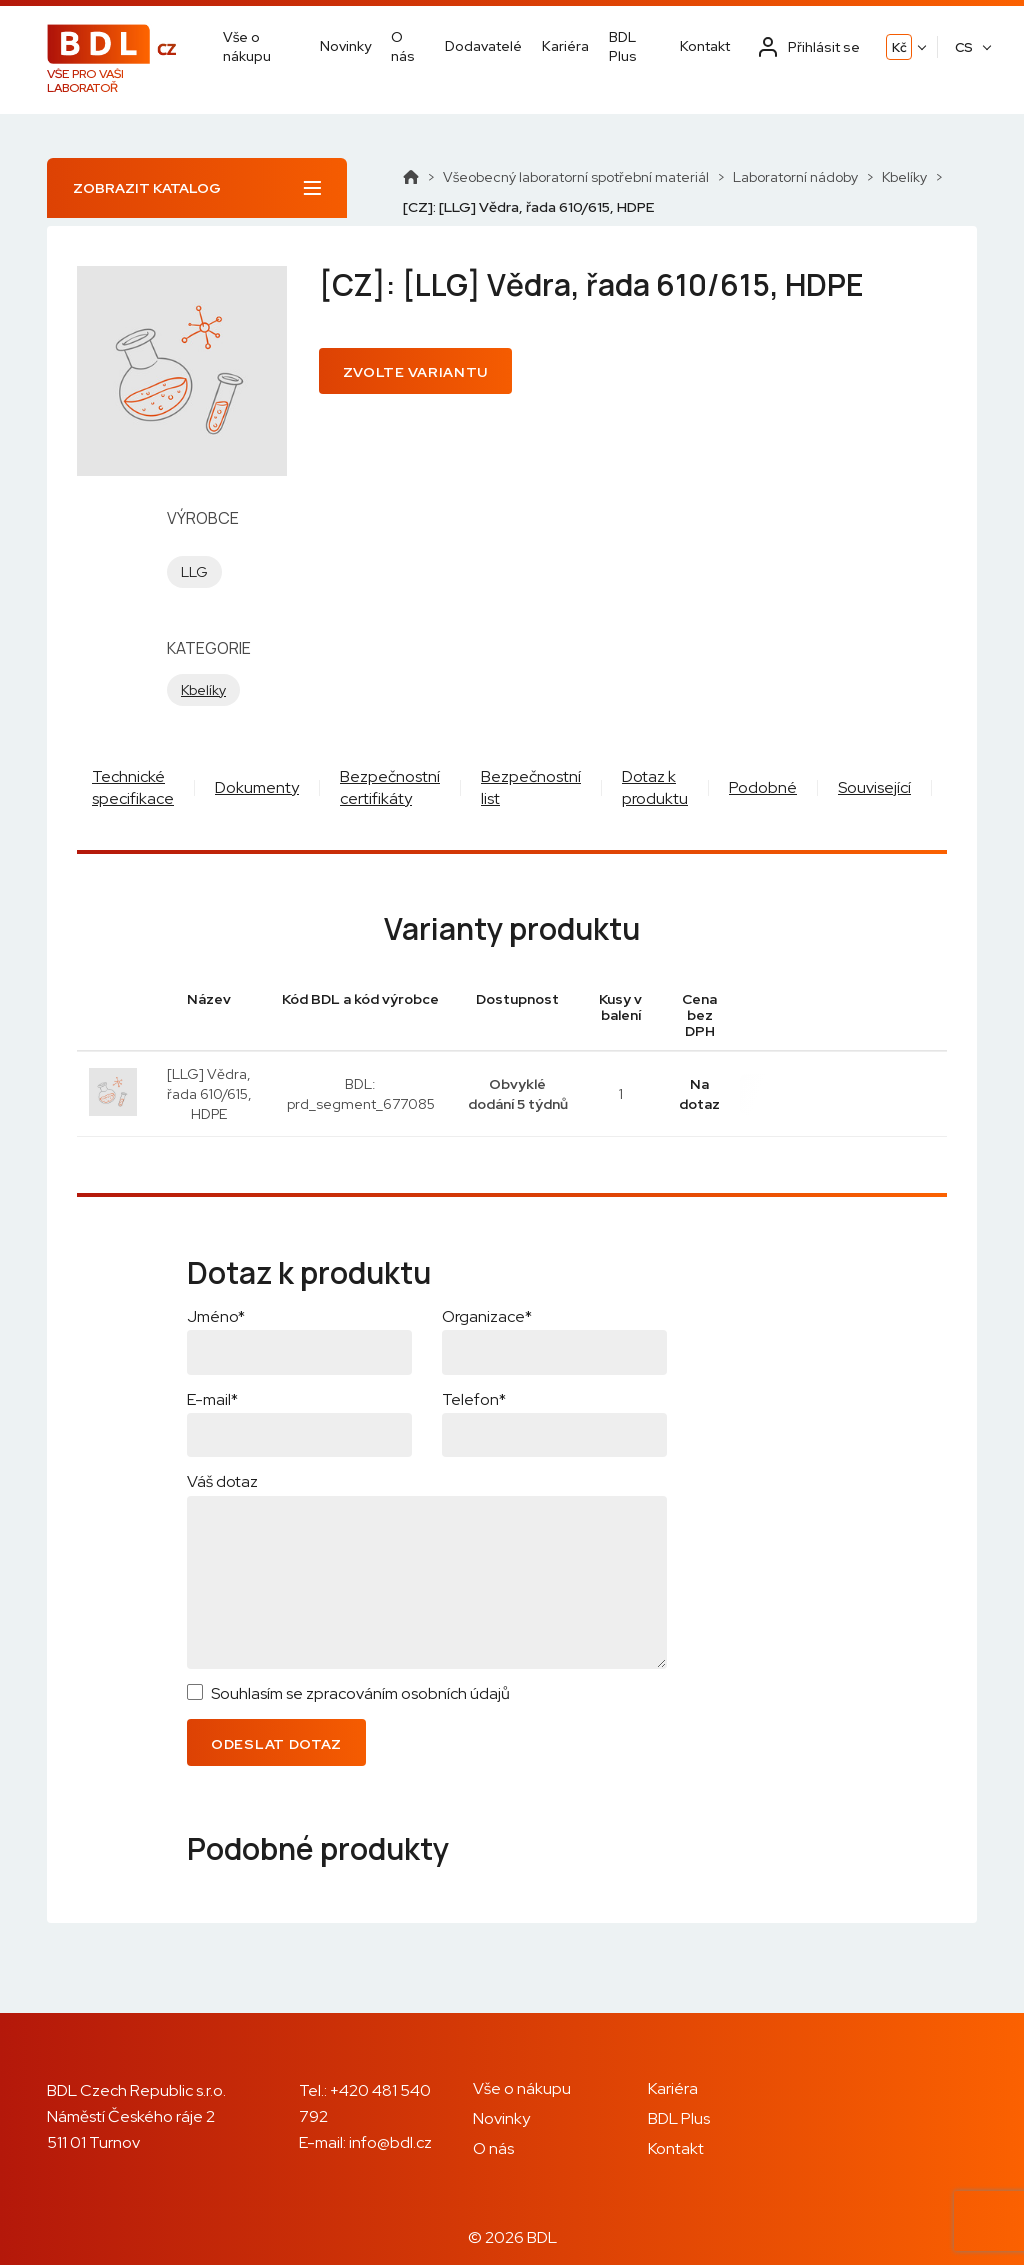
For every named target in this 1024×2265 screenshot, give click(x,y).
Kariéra (565, 46)
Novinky (345, 46)
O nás (403, 46)
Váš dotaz (222, 1481)
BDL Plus (623, 46)
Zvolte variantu (416, 372)
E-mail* (212, 1399)
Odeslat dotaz (276, 1744)
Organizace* (487, 1316)
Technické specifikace (133, 787)
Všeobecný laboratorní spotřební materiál (576, 177)
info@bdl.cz (390, 2142)
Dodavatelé (483, 46)
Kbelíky (904, 177)
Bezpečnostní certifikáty (390, 787)
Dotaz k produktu (655, 787)
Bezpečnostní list (531, 787)
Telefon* (474, 1399)
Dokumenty (257, 787)
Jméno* (216, 1316)
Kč (899, 47)
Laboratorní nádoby (795, 177)
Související (874, 787)
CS (964, 47)
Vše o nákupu (247, 46)
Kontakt (705, 46)
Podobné (763, 787)
